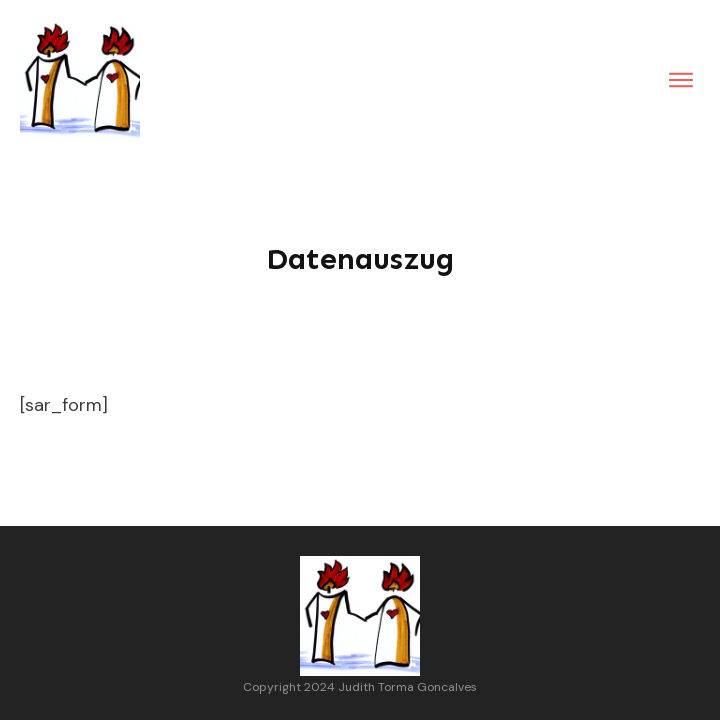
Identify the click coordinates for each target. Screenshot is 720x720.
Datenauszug (360, 259)
